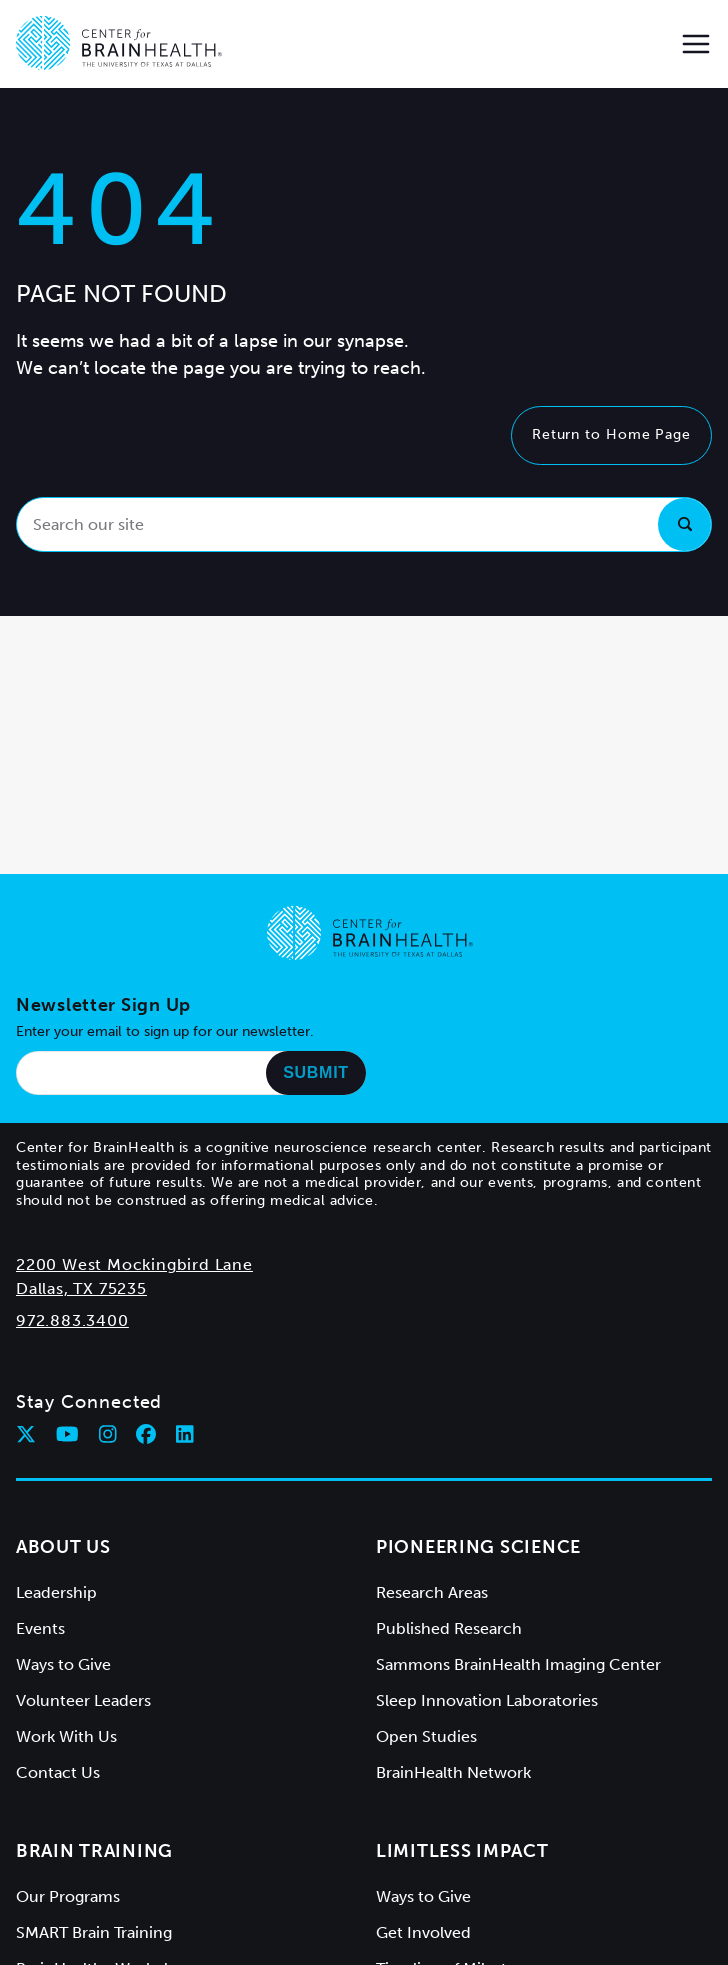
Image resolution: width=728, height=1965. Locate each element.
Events (40, 1628)
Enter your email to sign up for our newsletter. (165, 1031)
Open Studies (426, 1736)
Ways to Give (63, 1664)
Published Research (449, 1628)
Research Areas (432, 1592)
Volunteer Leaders (83, 1700)
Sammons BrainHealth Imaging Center (518, 1664)
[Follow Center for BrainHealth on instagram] (108, 1434)
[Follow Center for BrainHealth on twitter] (26, 1434)
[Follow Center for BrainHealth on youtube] (67, 1434)
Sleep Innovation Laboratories (487, 1700)
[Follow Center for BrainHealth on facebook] (146, 1434)
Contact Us (58, 1772)
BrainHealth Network (453, 1772)
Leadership (56, 1592)
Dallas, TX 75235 (81, 1288)
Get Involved (423, 1932)
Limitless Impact (462, 1851)
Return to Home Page (611, 434)
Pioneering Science (478, 1547)
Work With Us (66, 1736)
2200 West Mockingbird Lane (134, 1264)
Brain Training (94, 1851)
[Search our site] (364, 524)
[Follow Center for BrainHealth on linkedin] (185, 1434)
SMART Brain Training (94, 1932)
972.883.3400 (72, 1320)
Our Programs (68, 1896)
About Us (63, 1547)
